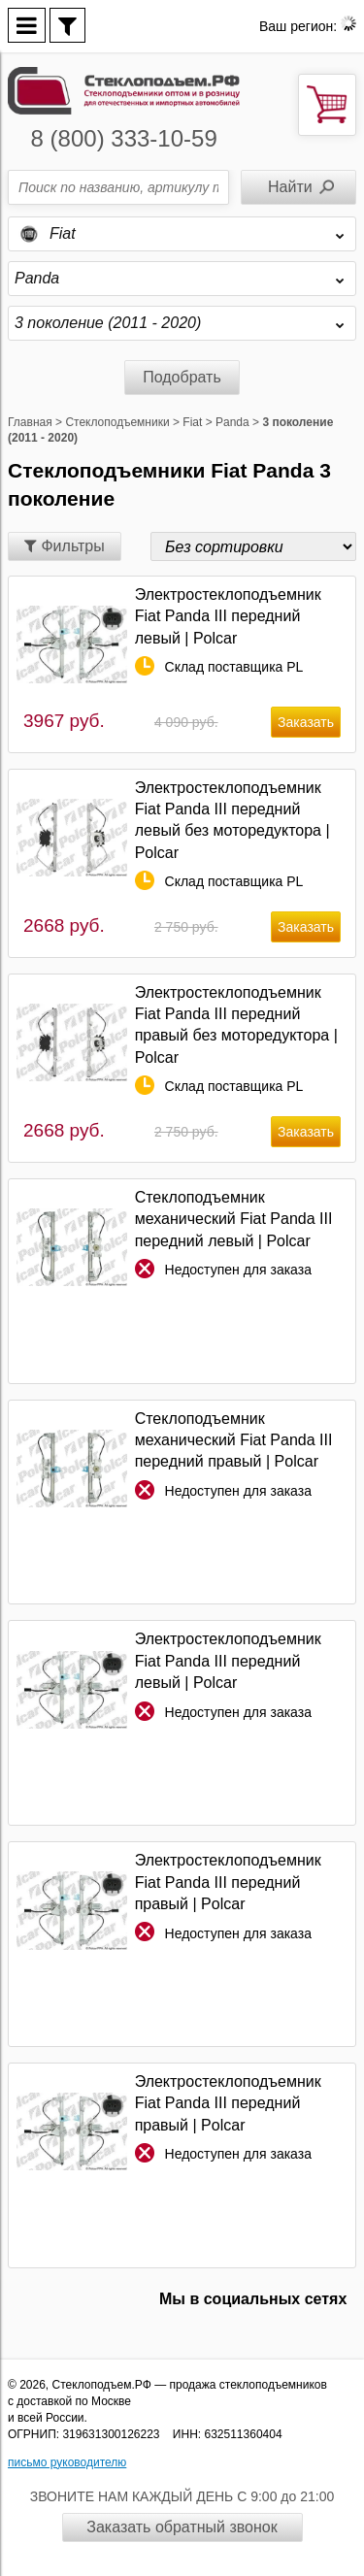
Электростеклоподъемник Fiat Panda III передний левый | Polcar (228, 616)
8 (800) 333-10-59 (124, 138)
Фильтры (64, 546)
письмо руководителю (67, 2462)
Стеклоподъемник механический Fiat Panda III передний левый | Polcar (234, 1219)
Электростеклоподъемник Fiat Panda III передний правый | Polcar (228, 1882)
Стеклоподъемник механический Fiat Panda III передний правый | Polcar (234, 1440)
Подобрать (182, 377)
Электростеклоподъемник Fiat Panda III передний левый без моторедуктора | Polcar (232, 820)
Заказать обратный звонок (181, 2527)
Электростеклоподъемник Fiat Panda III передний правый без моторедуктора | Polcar (236, 1025)
